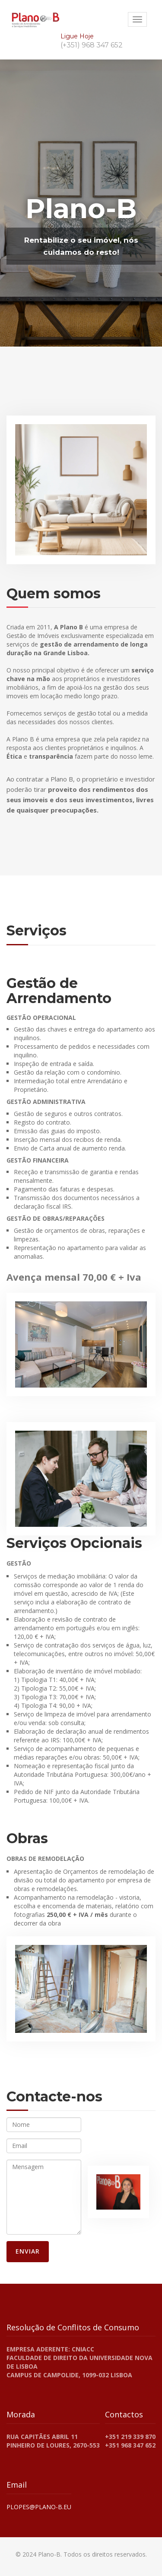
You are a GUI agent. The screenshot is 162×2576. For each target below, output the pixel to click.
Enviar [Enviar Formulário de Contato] (28, 2251)
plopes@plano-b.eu (38, 2507)
